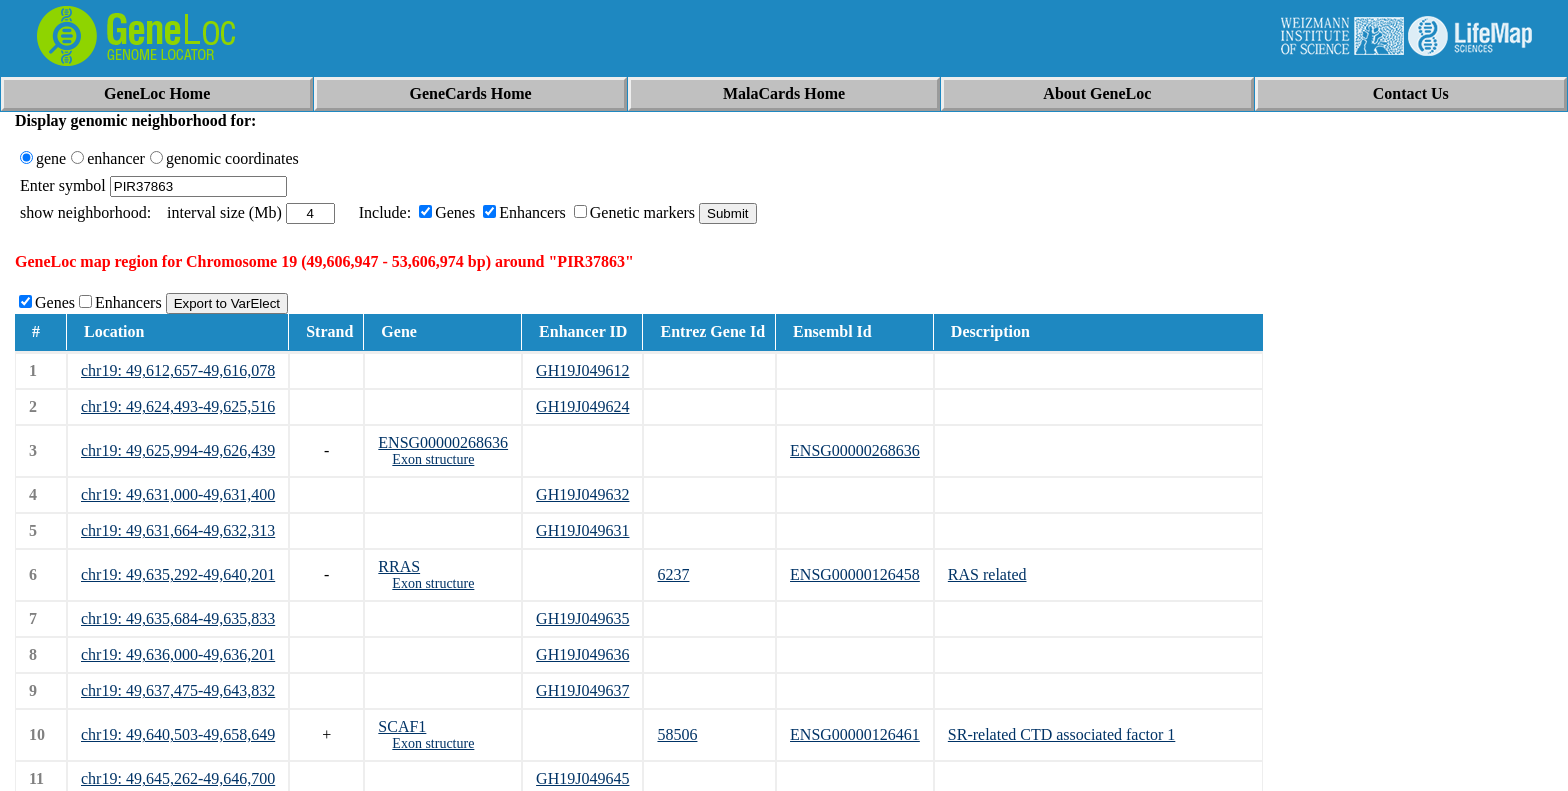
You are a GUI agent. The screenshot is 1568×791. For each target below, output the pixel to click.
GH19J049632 (582, 494)
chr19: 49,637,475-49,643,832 (178, 690)
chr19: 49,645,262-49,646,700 (178, 778)
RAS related (987, 574)
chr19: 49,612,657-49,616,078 (178, 370)
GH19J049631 (582, 530)
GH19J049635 (582, 618)
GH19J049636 (582, 654)
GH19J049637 (582, 690)
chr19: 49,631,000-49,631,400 (178, 494)
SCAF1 (402, 726)
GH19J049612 (582, 370)
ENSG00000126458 (855, 574)
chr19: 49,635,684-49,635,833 (178, 618)
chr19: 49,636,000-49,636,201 (178, 654)
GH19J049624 (582, 406)
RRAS (399, 566)
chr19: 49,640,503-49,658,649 (178, 734)
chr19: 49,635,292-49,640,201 (178, 574)
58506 (677, 734)
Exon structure (433, 459)
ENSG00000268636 (443, 442)
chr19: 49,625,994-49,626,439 (178, 450)
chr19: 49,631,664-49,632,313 (178, 530)
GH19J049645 (582, 778)
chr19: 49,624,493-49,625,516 (178, 406)
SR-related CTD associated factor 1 (1061, 734)
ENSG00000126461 (855, 734)
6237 (673, 574)
